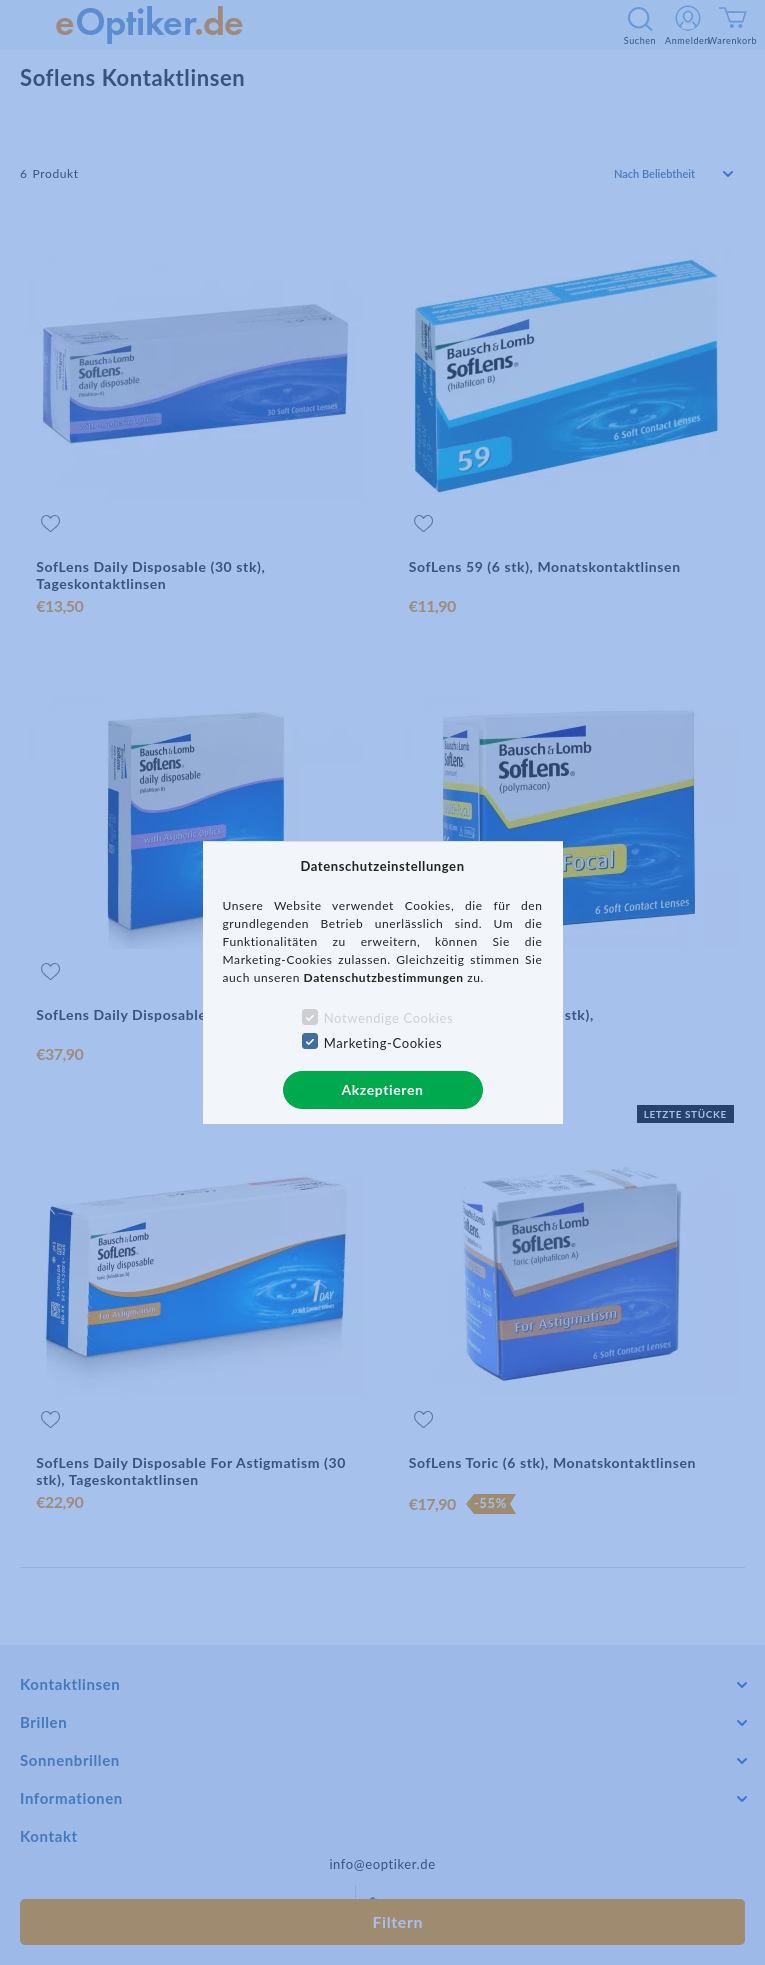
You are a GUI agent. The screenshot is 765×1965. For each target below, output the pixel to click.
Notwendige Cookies (388, 1018)
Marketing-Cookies (383, 1043)
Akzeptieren (382, 1089)
